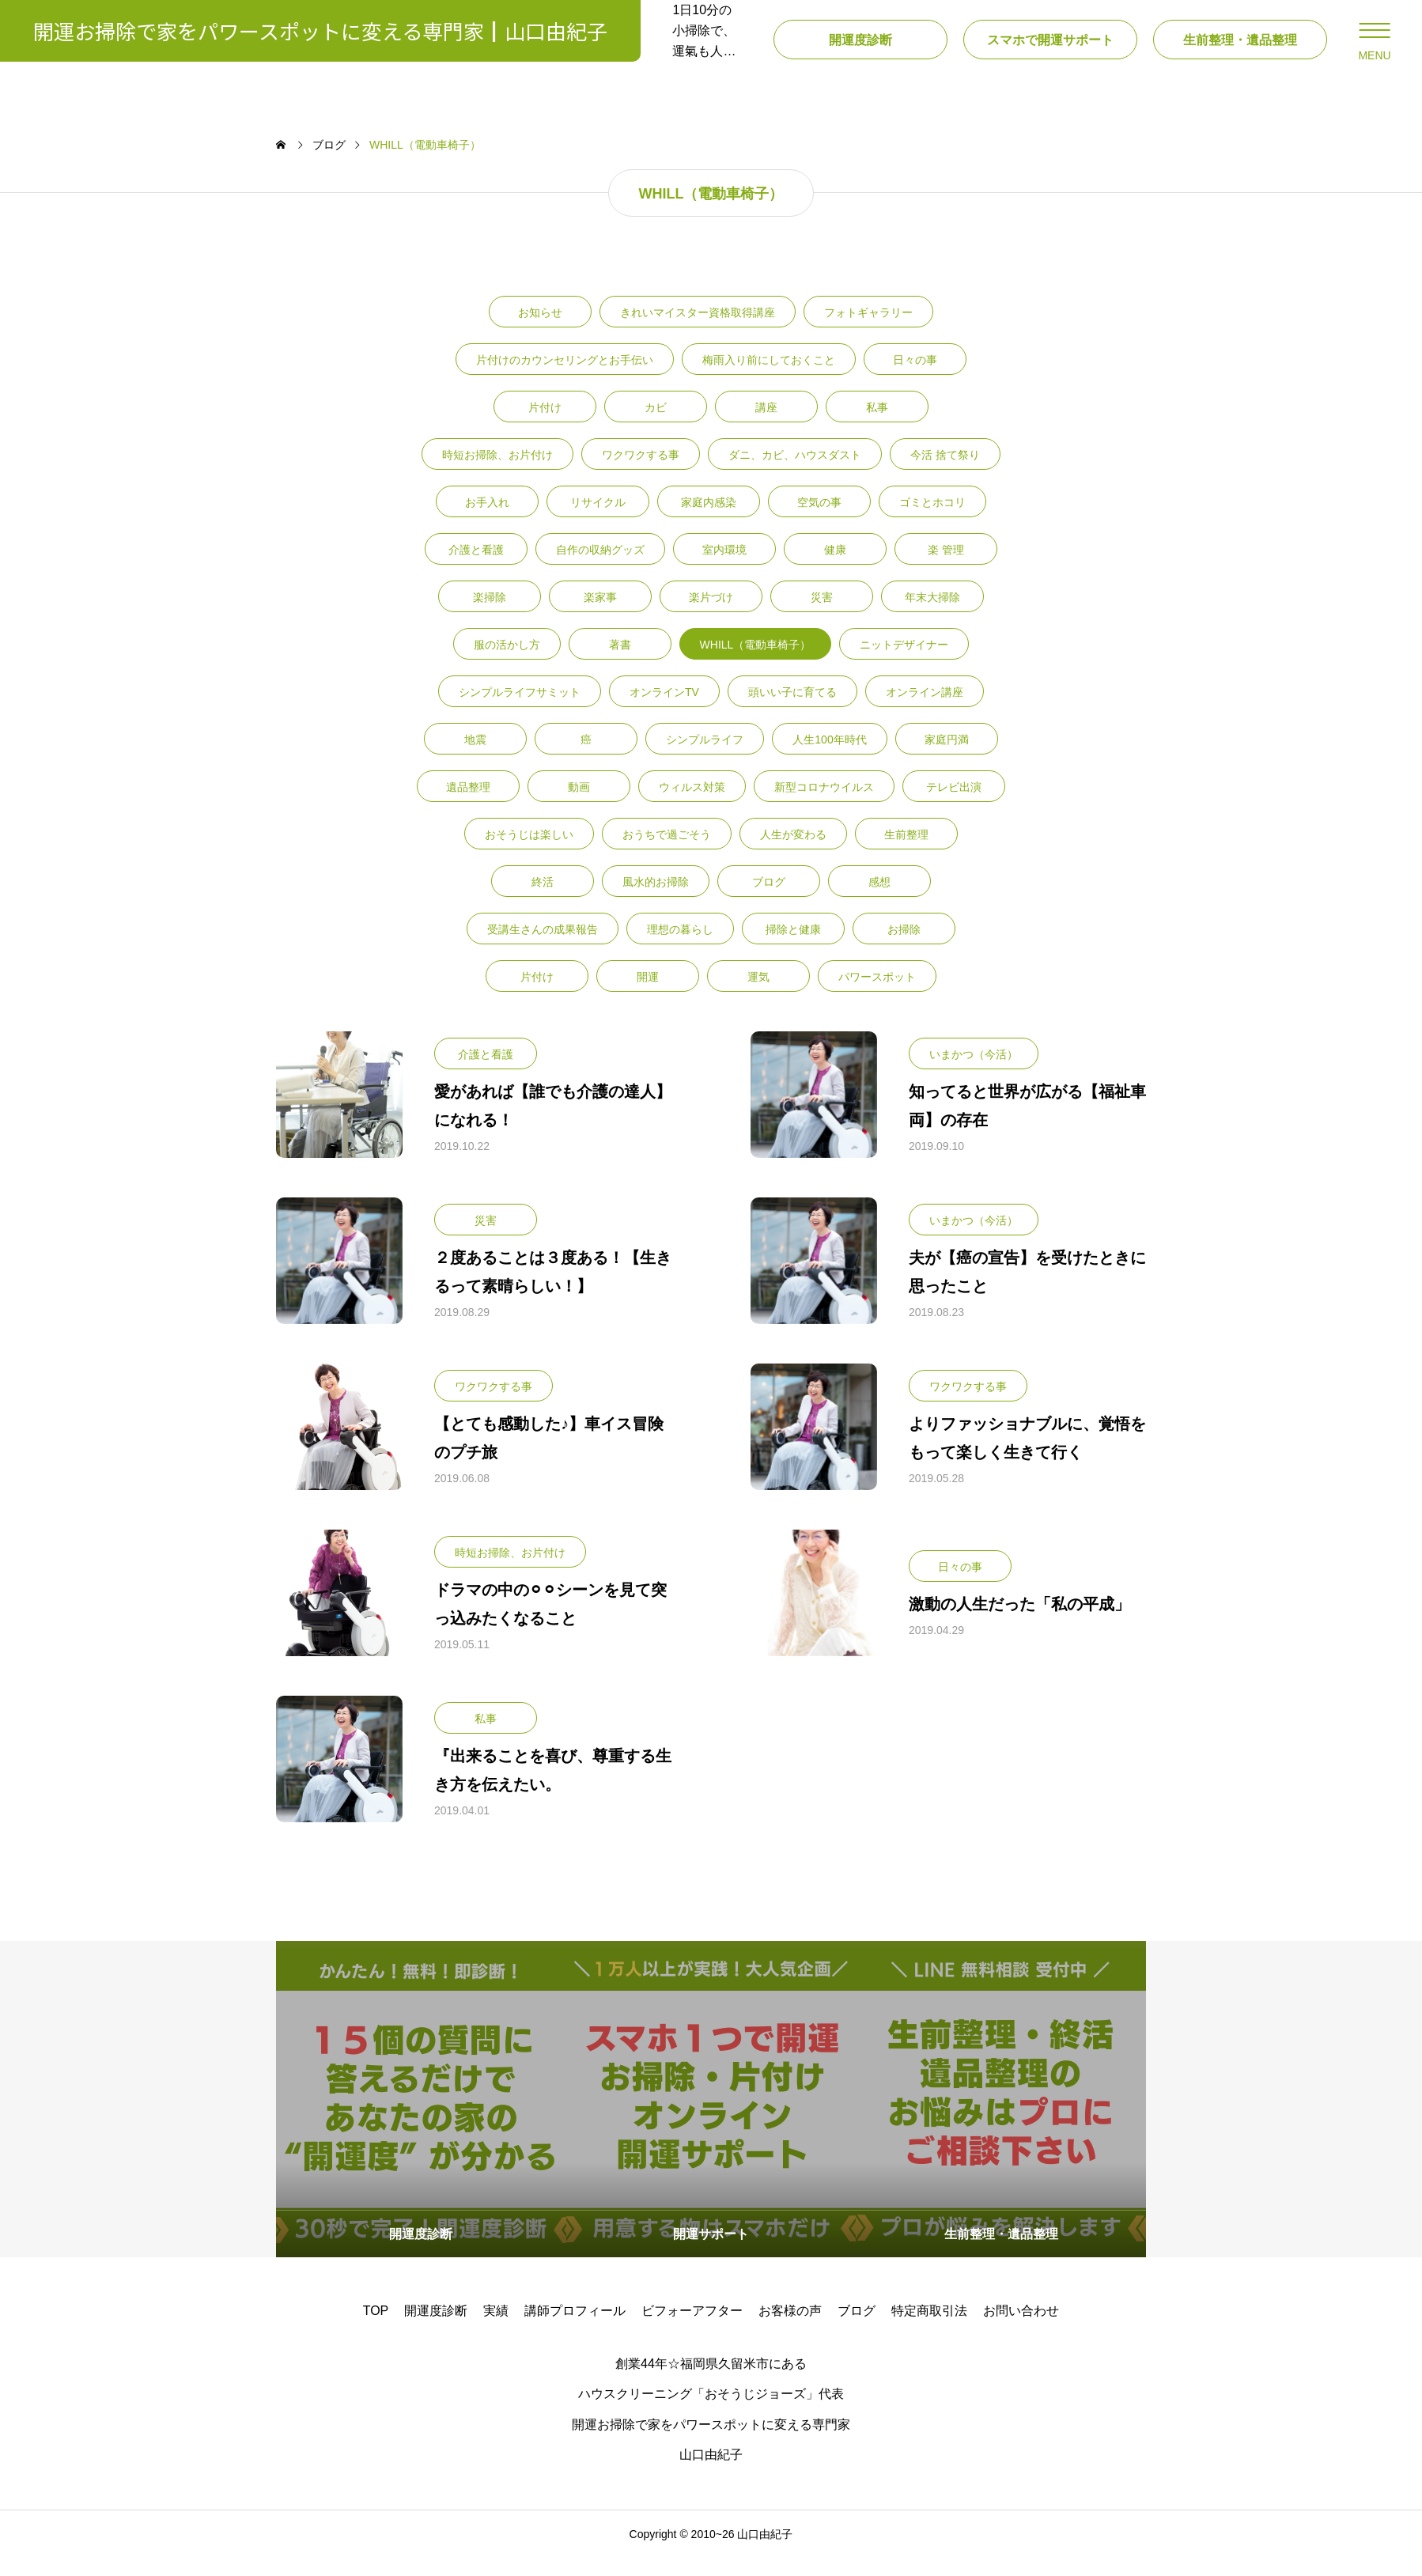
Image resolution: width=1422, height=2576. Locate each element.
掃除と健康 (793, 946)
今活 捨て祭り (945, 472)
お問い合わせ (1021, 2328)
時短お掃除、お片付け (497, 472)
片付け (545, 424)
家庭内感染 (708, 519)
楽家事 (600, 614)
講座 (766, 424)
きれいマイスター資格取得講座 (697, 329)
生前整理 (906, 851)
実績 (496, 2328)
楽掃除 (489, 614)
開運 (648, 994)
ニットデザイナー (904, 662)
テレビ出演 (953, 804)
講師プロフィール (575, 2328)
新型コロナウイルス (824, 804)
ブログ (768, 899)
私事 (877, 424)
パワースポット (877, 994)
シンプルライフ (704, 757)
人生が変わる (793, 851)
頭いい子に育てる (792, 709)
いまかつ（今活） (973, 1071)
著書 (620, 662)
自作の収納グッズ (600, 567)
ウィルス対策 (692, 804)
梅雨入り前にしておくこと (768, 377)
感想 (879, 899)
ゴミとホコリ (932, 519)
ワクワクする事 (640, 472)
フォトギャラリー (868, 329)
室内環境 (724, 567)
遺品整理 (468, 804)
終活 (542, 899)
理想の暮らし (680, 946)
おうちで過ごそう (666, 851)
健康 (835, 567)
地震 (475, 757)
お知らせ (540, 329)
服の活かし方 (507, 662)
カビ (656, 424)
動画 (579, 804)
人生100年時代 (829, 757)
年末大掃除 (932, 614)
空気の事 (819, 519)
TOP (376, 2328)
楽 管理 (946, 567)
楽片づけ (711, 614)
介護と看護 (476, 567)
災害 (822, 614)
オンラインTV (664, 709)
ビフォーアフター (692, 2328)
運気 (758, 994)
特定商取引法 (929, 2328)
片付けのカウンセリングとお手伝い (564, 377)
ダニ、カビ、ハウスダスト (794, 472)
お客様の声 (790, 2328)
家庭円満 (947, 757)
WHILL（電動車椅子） (755, 662)
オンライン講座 (924, 709)
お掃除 (904, 946)
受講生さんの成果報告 (542, 946)
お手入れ (487, 519)
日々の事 (915, 377)
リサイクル (598, 519)
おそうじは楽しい (529, 851)
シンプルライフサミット (520, 709)
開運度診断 (435, 2328)
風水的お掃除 (655, 899)
